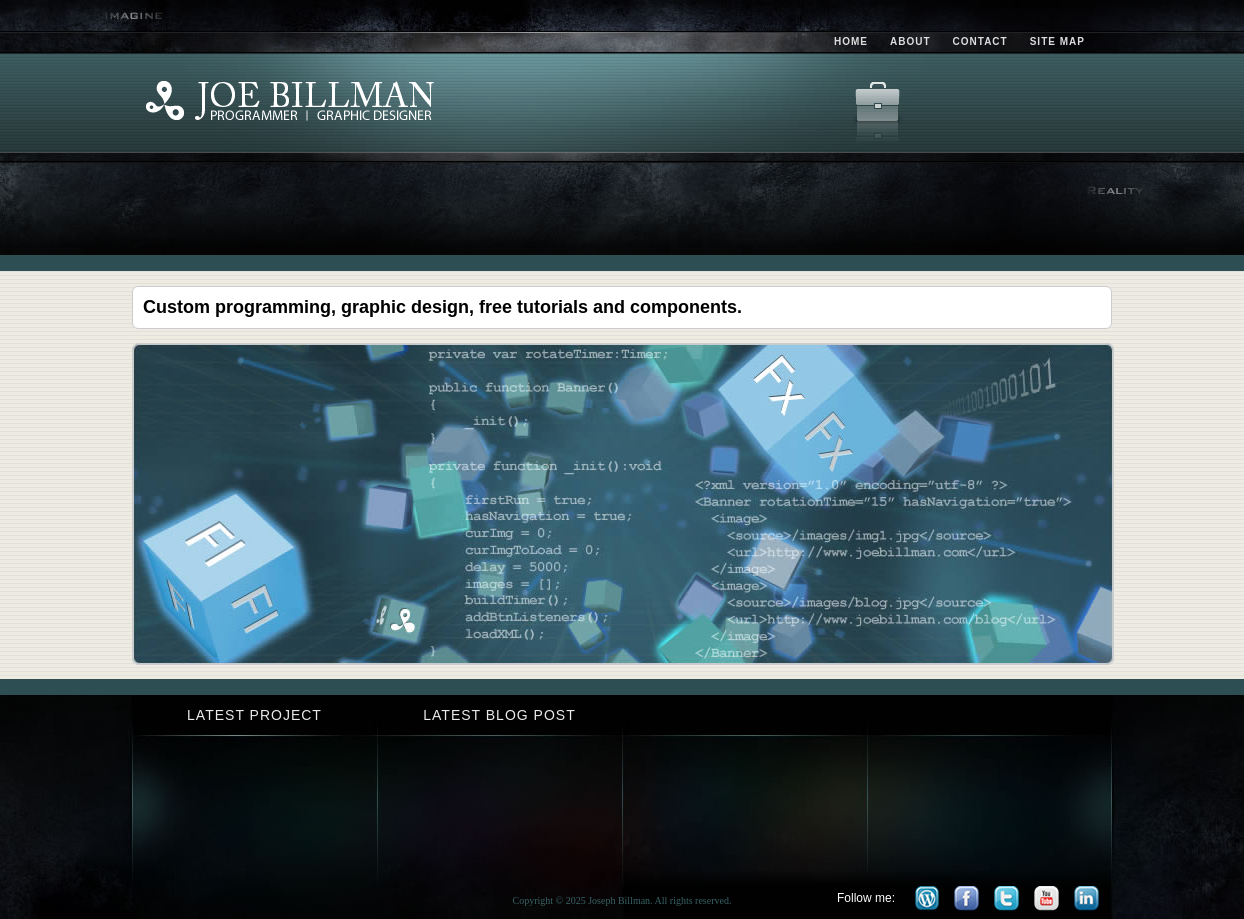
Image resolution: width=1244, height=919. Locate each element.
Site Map (1057, 41)
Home (851, 41)
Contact (980, 41)
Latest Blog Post (499, 715)
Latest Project (254, 715)
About (910, 41)
